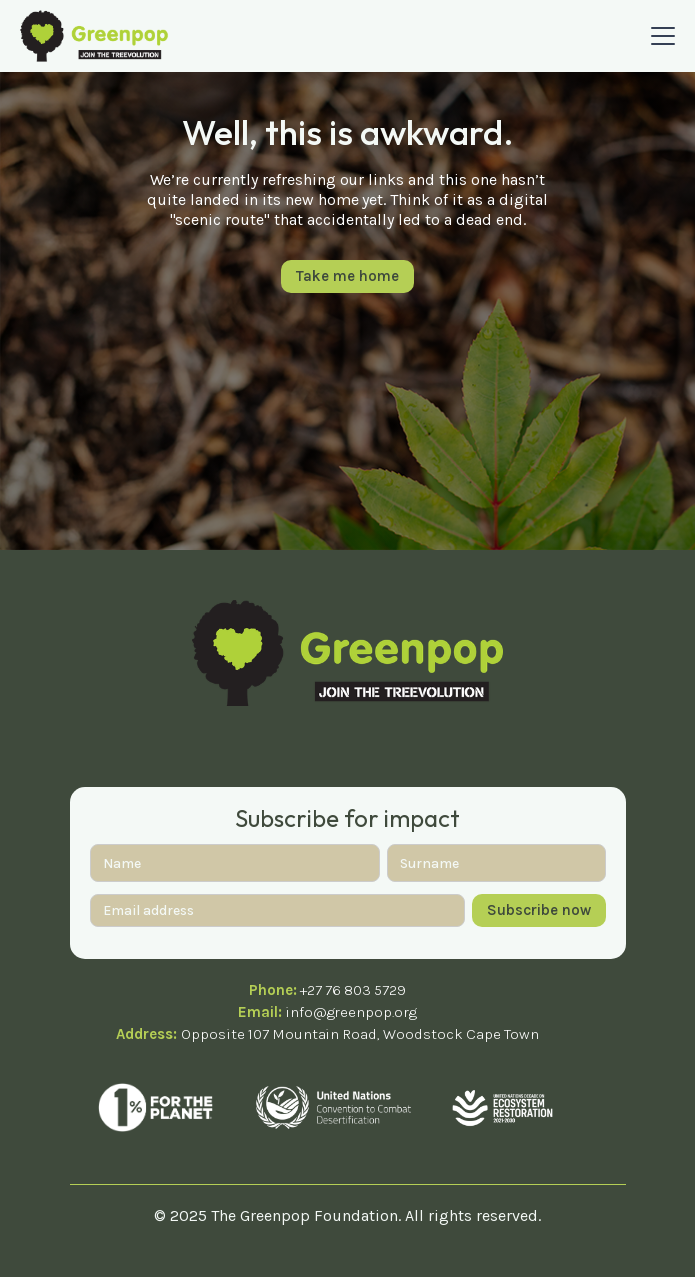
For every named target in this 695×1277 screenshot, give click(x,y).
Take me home (347, 276)
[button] (659, 36)
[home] (94, 35)
